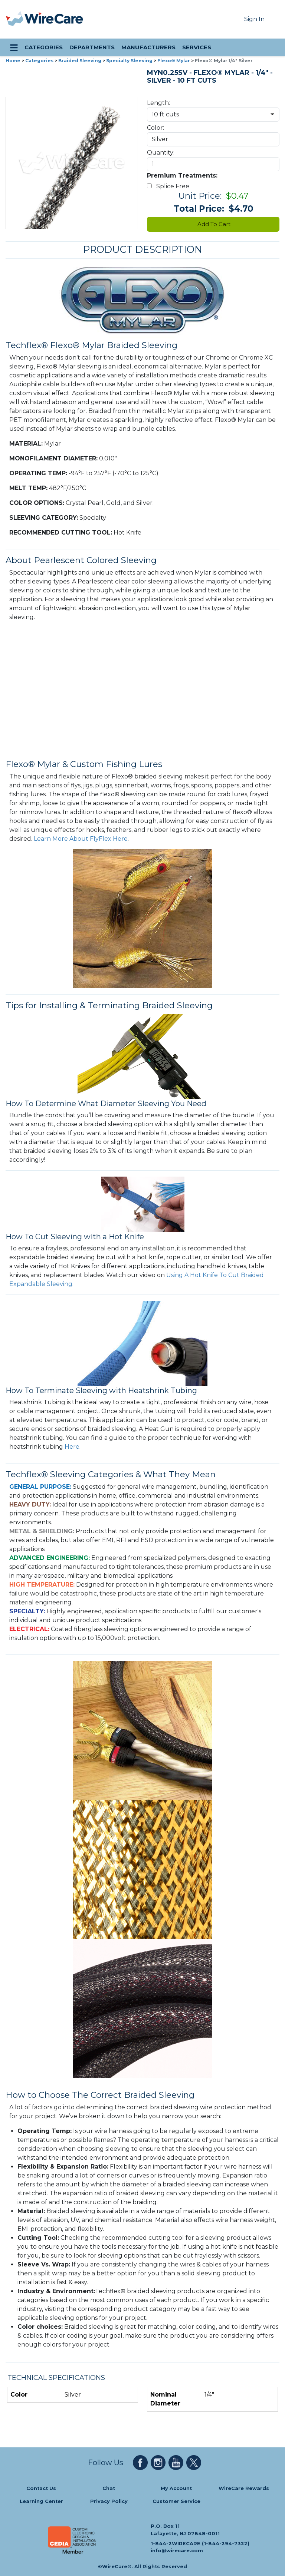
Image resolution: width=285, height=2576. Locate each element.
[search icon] (272, 47)
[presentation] (15, 19)
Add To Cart (213, 224)
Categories (39, 60)
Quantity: (160, 152)
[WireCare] (53, 19)
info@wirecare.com (177, 2550)
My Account (176, 2488)
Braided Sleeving (79, 60)
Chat (108, 2488)
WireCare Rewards (244, 2488)
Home (13, 60)
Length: (158, 102)
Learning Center (41, 2501)
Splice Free (169, 186)
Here (72, 1446)
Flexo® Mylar (173, 60)
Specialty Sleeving (129, 60)
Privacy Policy (109, 2501)
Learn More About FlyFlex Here (81, 838)
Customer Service (176, 2501)
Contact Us (41, 2488)
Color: (155, 127)
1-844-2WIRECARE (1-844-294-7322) (200, 2543)
